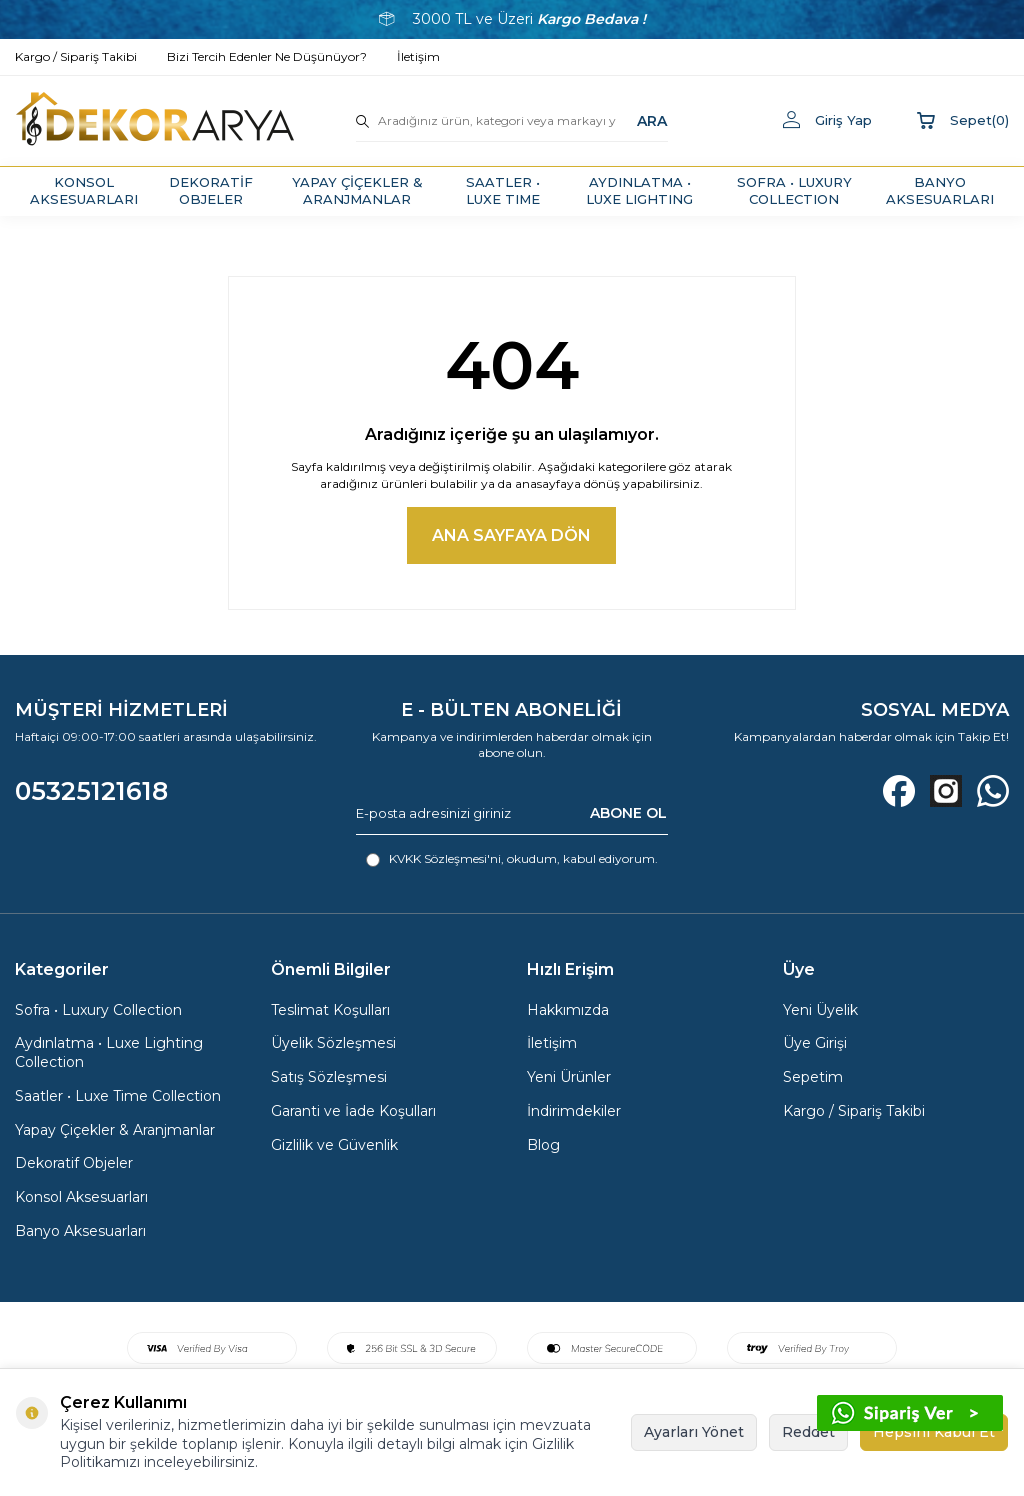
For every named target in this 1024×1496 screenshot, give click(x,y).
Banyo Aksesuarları (80, 1231)
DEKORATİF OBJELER (211, 190)
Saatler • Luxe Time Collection (118, 1096)
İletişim (552, 1043)
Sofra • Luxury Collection (98, 1010)
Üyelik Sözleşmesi (333, 1043)
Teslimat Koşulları (330, 1010)
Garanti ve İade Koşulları (353, 1111)
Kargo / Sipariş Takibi (854, 1111)
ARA (652, 120)
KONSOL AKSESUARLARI (84, 190)
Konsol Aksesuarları (81, 1197)
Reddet (808, 1432)
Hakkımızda (568, 1010)
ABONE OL (628, 813)
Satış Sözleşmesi (329, 1077)
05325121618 (91, 791)
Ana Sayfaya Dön (511, 535)
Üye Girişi (815, 1043)
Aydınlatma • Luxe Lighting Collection (109, 1052)
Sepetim (813, 1077)
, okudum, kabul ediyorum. (512, 859)
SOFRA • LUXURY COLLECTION (794, 190)
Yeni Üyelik (820, 1010)
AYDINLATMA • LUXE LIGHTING (639, 190)
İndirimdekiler (574, 1111)
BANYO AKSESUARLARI (940, 190)
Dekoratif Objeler (74, 1163)
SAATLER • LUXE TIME (503, 190)
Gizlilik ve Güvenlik (334, 1145)
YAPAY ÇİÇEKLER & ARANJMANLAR (357, 190)
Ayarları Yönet (694, 1432)
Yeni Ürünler (569, 1077)
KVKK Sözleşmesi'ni (445, 858)
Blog (543, 1145)
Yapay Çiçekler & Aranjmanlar (115, 1130)
